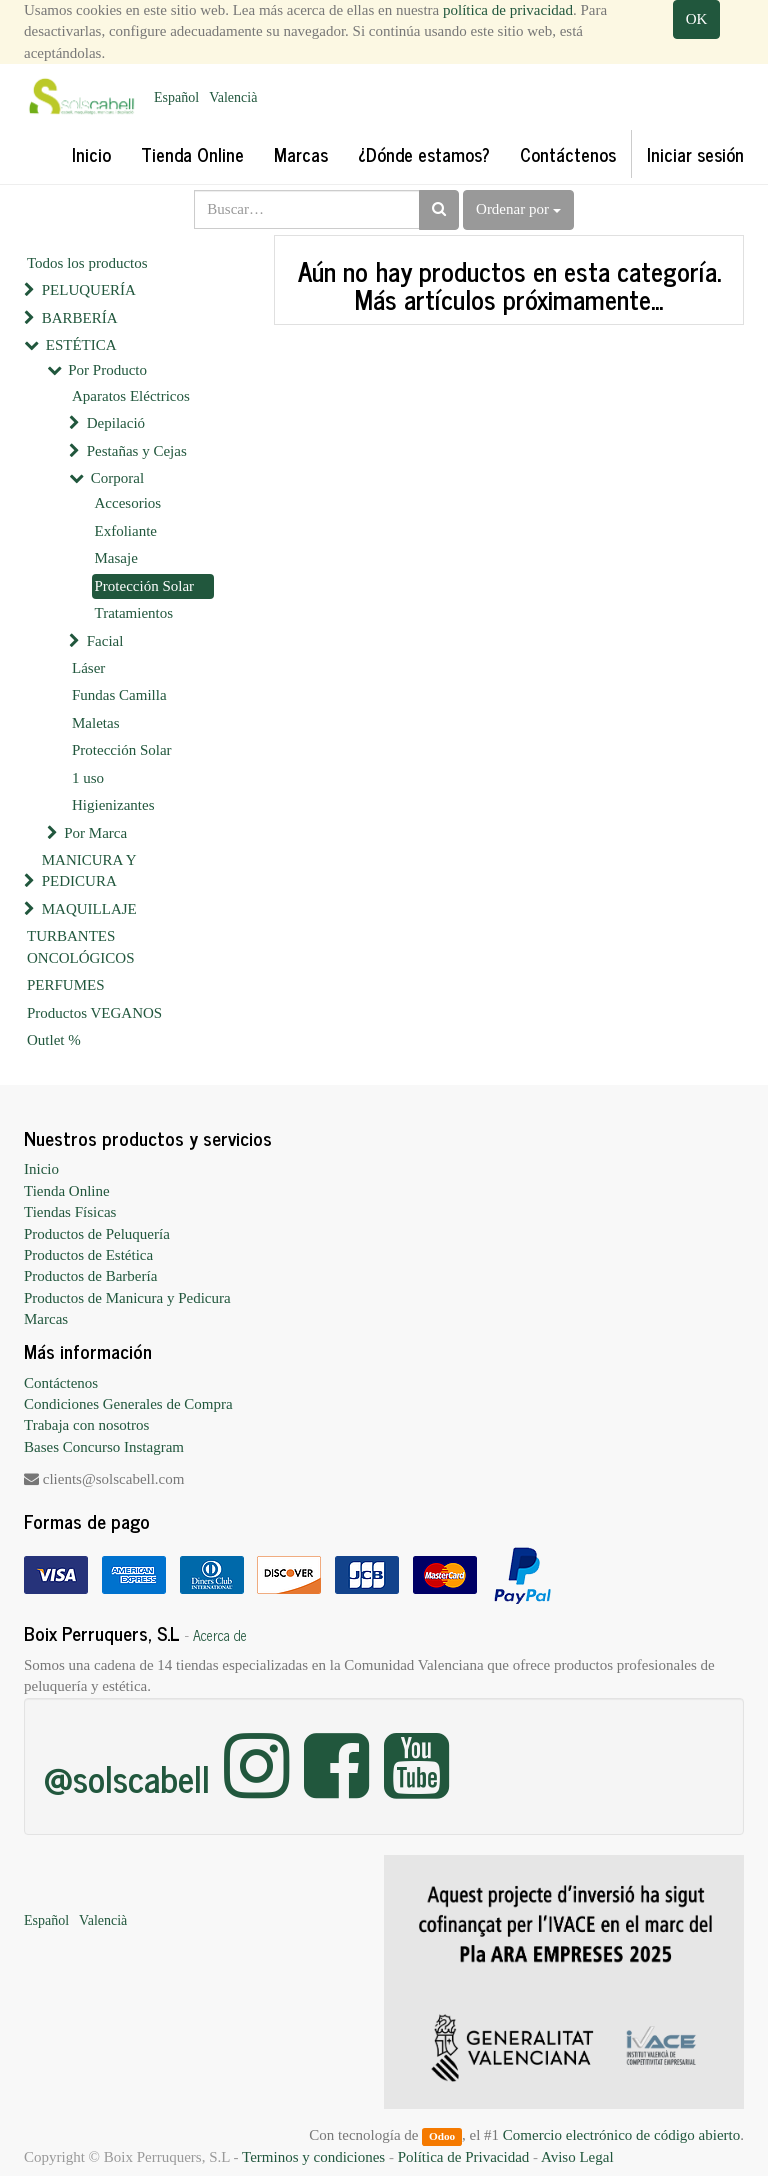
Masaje (116, 558)
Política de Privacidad (464, 2157)
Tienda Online (67, 1191)
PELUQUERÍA (89, 290)
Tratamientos (134, 613)
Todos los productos (87, 263)
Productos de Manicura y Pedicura (127, 1298)
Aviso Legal (577, 2157)
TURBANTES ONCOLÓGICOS (81, 946)
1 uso (88, 778)
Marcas (46, 1319)
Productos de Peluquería (97, 1234)
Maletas (95, 723)
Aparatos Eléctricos (131, 396)
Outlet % (54, 1040)
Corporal (117, 478)
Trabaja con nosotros (86, 1425)
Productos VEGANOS (94, 1013)
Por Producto (107, 370)
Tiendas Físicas (70, 1212)
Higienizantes (113, 805)
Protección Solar (145, 586)
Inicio (41, 1169)
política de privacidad (508, 10)
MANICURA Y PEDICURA (89, 870)
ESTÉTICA (81, 345)
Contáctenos (61, 1383)
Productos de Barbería (90, 1276)
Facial (105, 641)
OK (697, 19)
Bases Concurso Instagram (104, 1447)
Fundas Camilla (119, 695)
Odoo (442, 2136)
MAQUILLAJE (89, 909)
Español (176, 97)
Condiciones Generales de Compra (128, 1404)
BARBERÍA (80, 318)
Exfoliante (126, 531)
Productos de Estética (88, 1255)
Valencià (233, 97)
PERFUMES (66, 985)
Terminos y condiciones (313, 2157)
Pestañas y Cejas (137, 451)
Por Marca (95, 833)
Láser (88, 668)
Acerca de (220, 1635)
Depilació (116, 423)
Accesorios (128, 503)
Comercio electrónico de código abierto (621, 2135)
